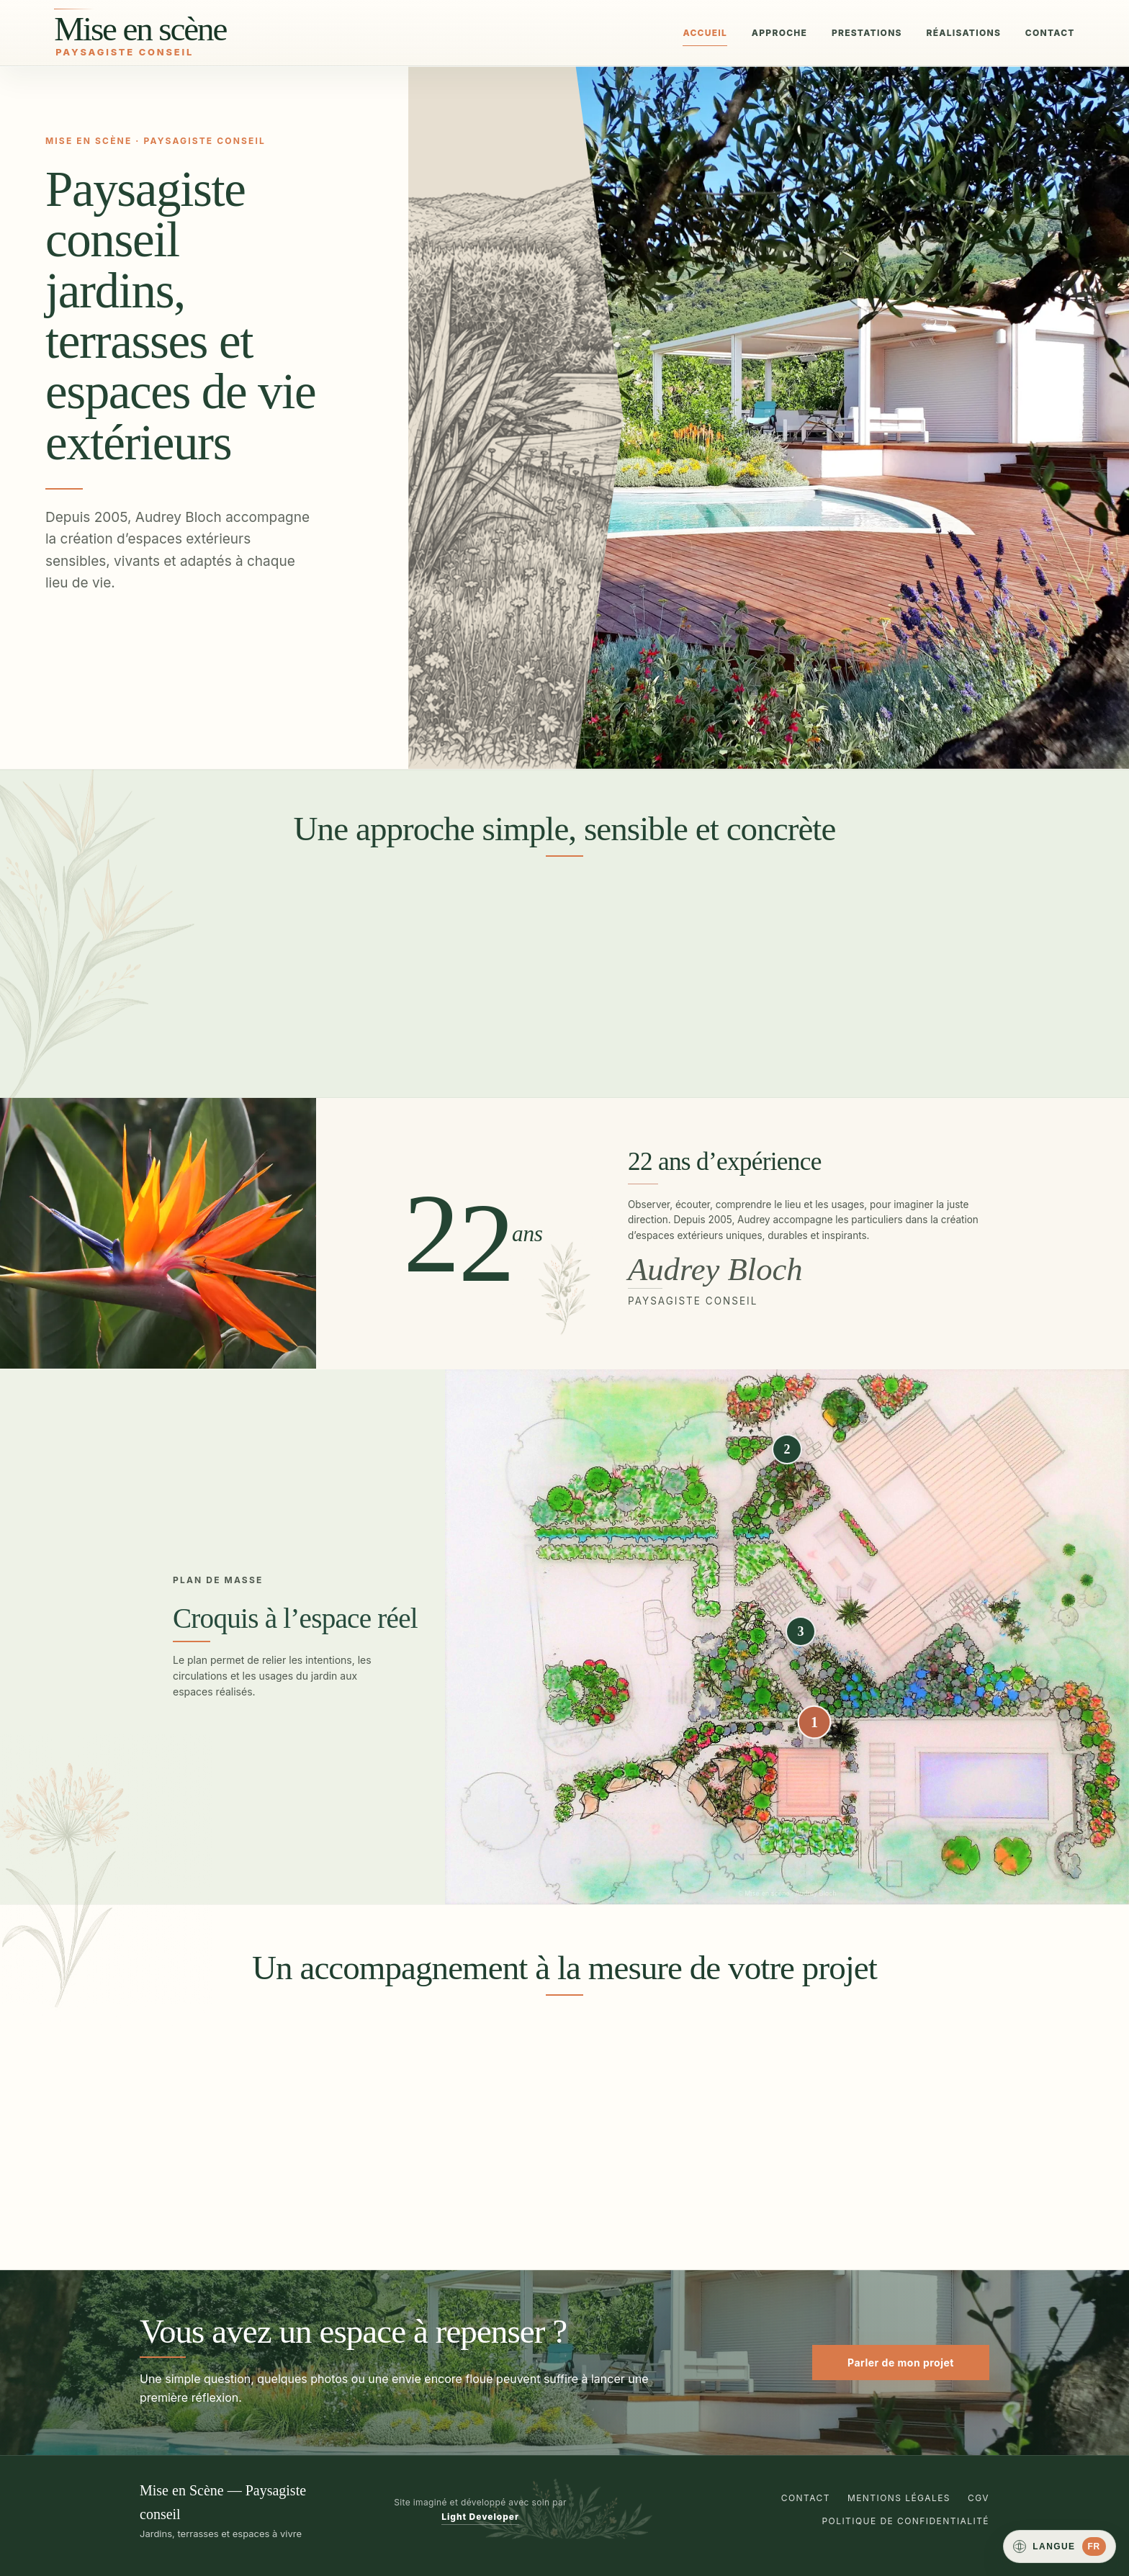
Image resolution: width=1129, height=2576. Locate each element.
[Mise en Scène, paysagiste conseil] (201, 32)
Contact (1050, 32)
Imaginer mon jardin (117, 653)
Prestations (867, 32)
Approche (779, 32)
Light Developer (480, 2516)
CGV (978, 2497)
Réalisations (963, 32)
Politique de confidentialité (906, 2521)
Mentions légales (898, 2497)
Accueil (705, 32)
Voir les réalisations (116, 701)
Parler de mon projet (900, 2362)
